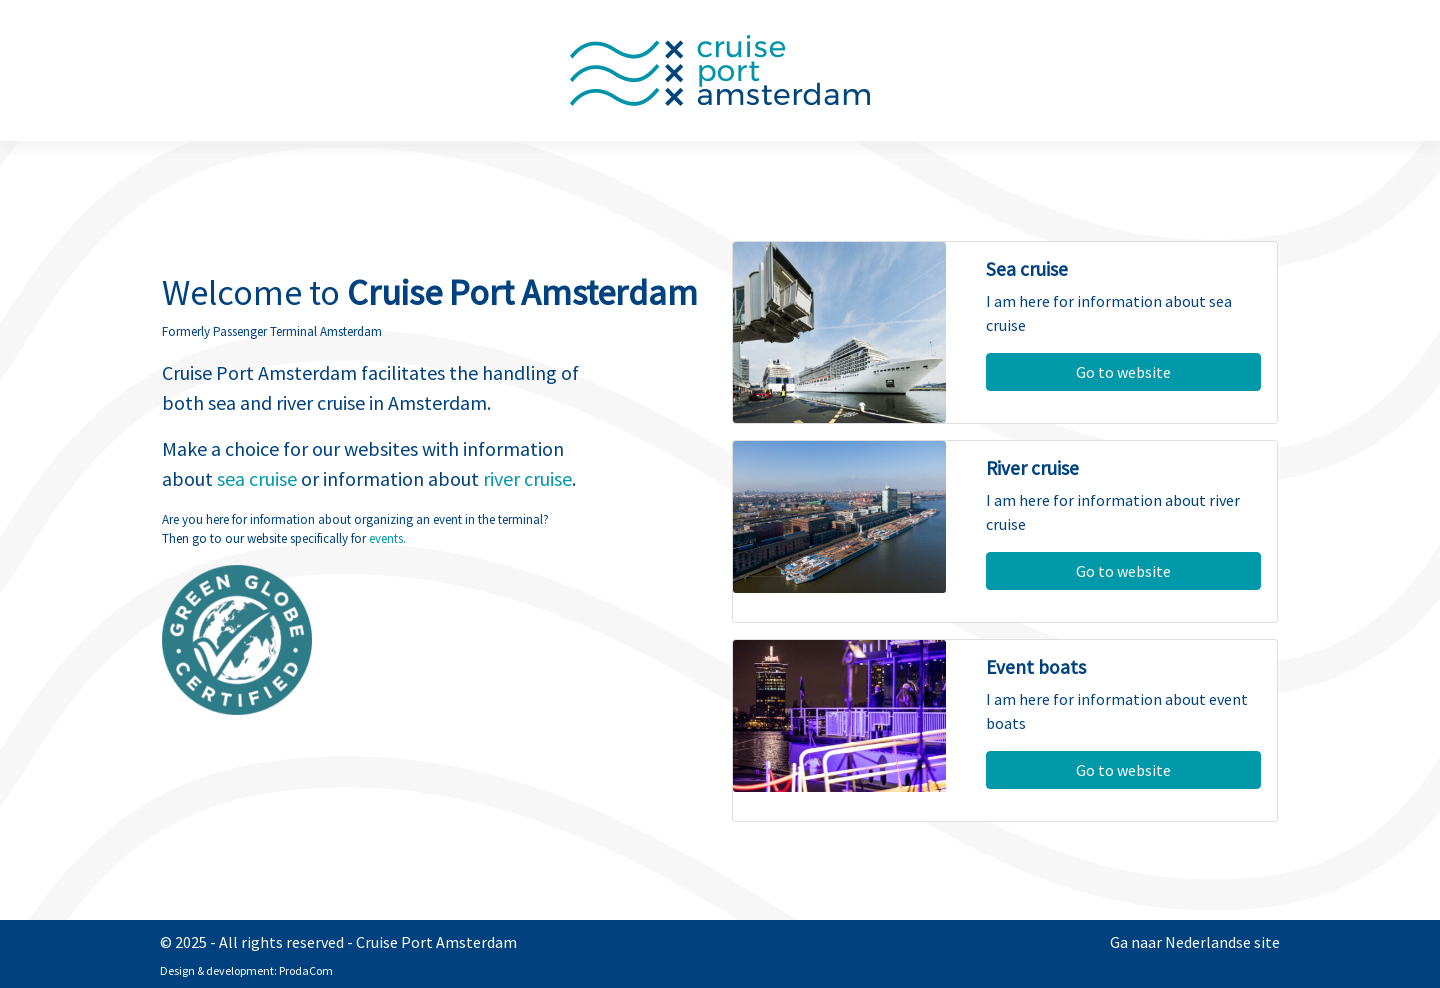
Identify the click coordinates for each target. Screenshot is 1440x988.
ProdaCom (306, 970)
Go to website (1123, 372)
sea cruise (257, 478)
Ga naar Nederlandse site (1195, 942)
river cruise (527, 478)
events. (387, 538)
